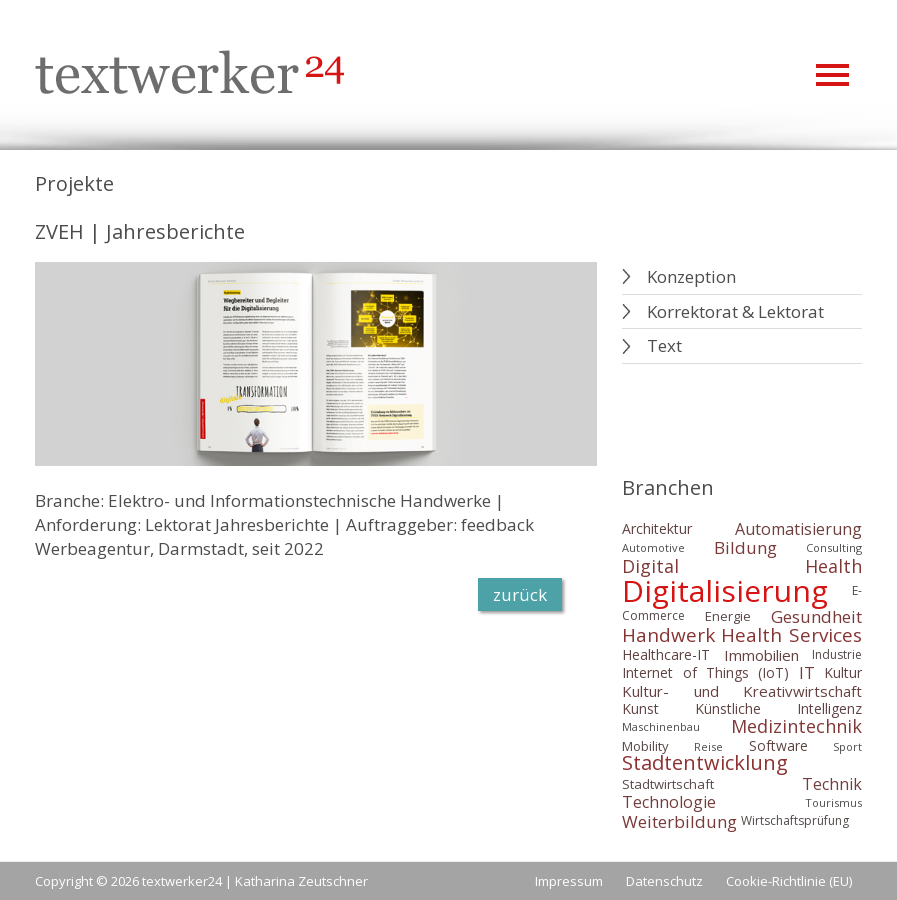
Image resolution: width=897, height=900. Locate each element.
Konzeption (691, 276)
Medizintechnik (796, 727)
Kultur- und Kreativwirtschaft (742, 691)
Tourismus (833, 802)
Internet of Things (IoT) (705, 672)
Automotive (653, 547)
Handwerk (668, 635)
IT (807, 673)
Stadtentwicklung (705, 763)
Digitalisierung (725, 590)
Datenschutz (664, 881)
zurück (520, 594)
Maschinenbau (661, 726)
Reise (708, 746)
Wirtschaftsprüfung (795, 820)
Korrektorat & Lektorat (735, 311)
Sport (847, 746)
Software (778, 745)
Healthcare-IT (666, 654)
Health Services (791, 635)
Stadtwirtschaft (668, 784)
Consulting (834, 547)
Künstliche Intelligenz (778, 708)
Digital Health (742, 567)
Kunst (640, 708)
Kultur (843, 672)
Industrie (837, 654)
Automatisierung (798, 529)
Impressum (569, 881)
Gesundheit (816, 616)
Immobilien (761, 655)
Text (664, 345)
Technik (832, 784)
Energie (728, 616)
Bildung (745, 547)
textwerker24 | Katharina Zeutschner (255, 881)
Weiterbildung (679, 821)
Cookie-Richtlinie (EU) (789, 881)
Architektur (657, 528)
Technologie (669, 803)
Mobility (645, 746)
